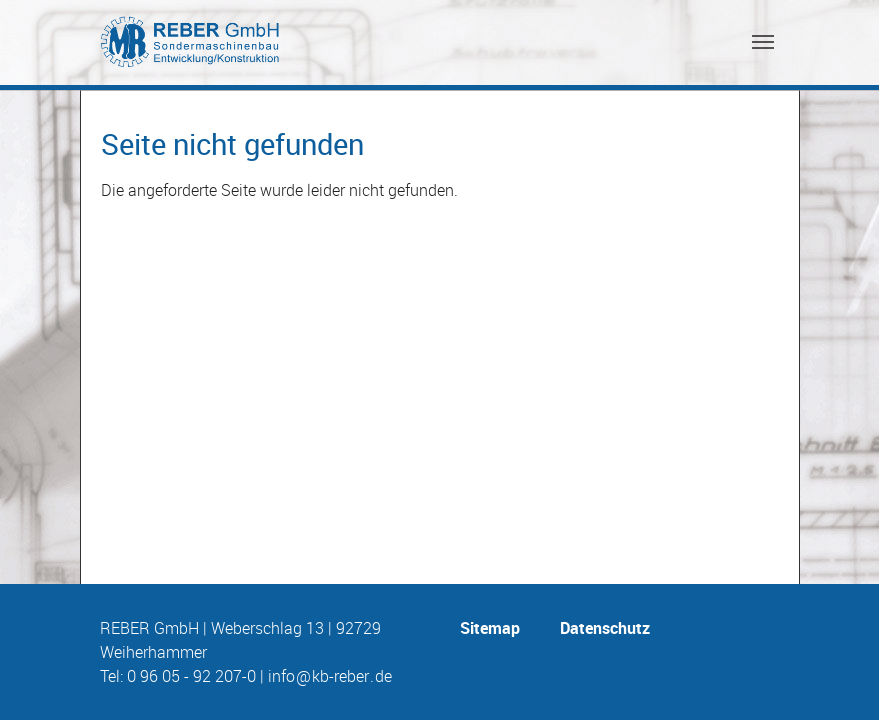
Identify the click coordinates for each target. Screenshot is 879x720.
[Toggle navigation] (763, 42)
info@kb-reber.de (330, 676)
